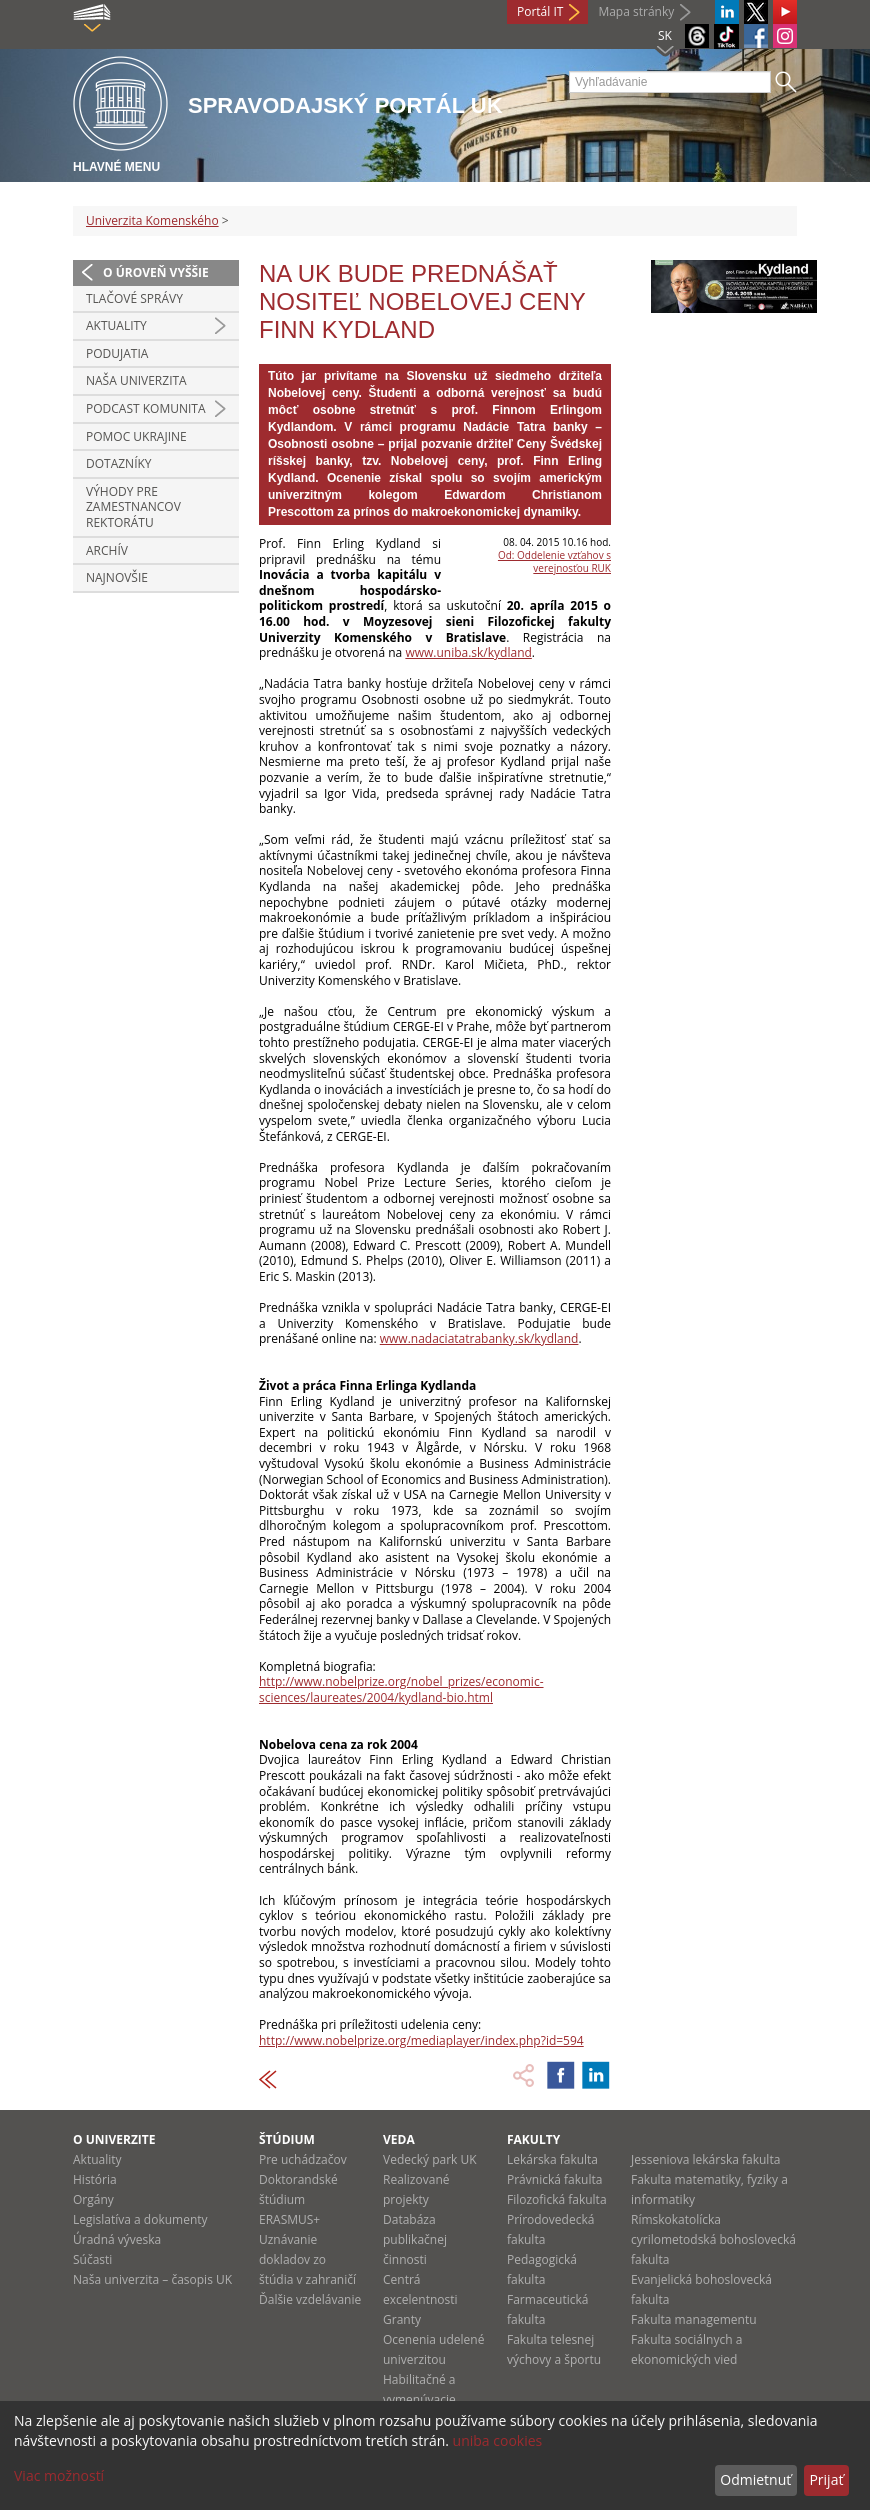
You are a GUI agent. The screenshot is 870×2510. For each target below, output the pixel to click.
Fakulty (533, 2139)
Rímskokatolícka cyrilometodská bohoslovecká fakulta (713, 2239)
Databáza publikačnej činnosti (415, 2239)
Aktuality (116, 325)
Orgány (93, 2199)
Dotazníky (119, 463)
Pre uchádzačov (303, 2159)
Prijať (826, 2479)
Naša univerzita (136, 380)
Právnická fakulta (554, 2179)
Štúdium (287, 2139)
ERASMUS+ (289, 2219)
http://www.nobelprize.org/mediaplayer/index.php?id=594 (421, 2040)
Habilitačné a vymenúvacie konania (419, 2399)
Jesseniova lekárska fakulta (705, 2159)
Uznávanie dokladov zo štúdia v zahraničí (307, 2259)
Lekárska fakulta (552, 2159)
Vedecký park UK (430, 2159)
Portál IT (540, 11)
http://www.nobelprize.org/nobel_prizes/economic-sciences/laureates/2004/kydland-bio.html (401, 1689)
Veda (399, 2139)
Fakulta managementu (694, 2319)
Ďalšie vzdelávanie (310, 2299)
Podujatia (117, 353)
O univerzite (114, 2139)
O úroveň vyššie (156, 272)
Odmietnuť (755, 2479)
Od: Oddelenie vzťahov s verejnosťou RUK (554, 561)
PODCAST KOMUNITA (146, 408)
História (95, 2179)
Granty (402, 2319)
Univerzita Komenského (152, 220)
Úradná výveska (117, 2239)
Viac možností (59, 2475)
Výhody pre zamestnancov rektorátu (133, 507)
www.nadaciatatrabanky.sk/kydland (479, 1338)
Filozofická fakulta (557, 2199)
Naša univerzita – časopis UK (152, 2279)
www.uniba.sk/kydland (468, 652)
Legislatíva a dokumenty (140, 2219)
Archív (107, 550)
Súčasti (92, 2259)
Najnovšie (117, 577)
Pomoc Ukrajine (136, 436)
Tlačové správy (134, 298)
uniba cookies (498, 2440)
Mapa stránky (636, 11)
